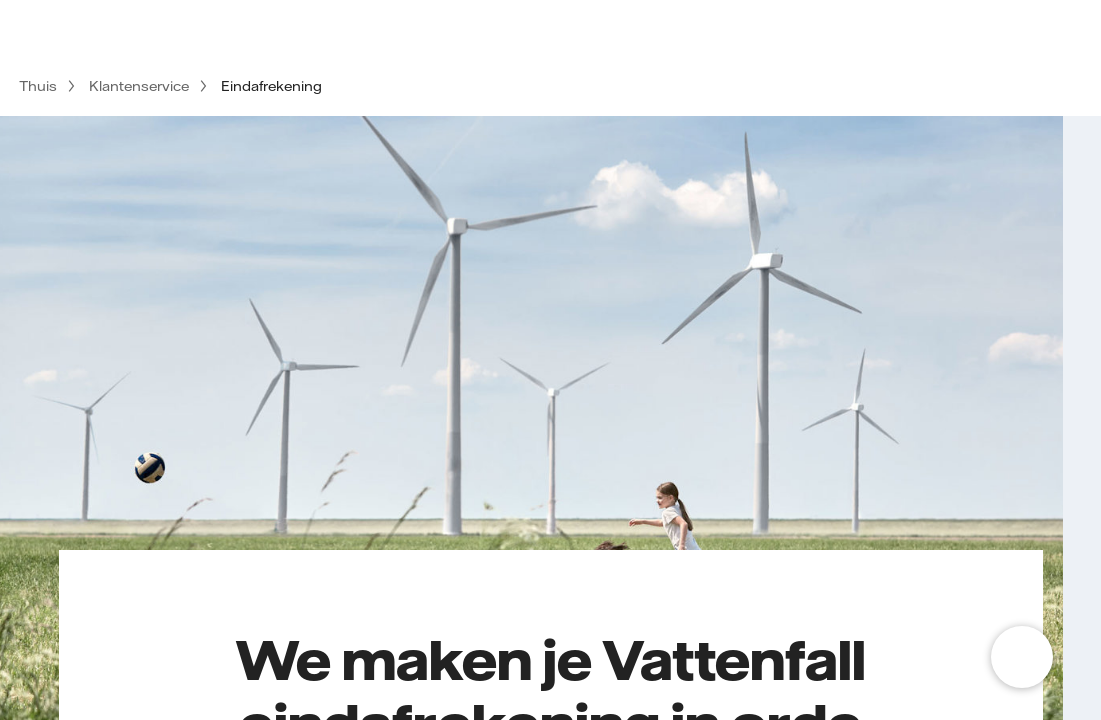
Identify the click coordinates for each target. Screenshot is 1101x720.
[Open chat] (1022, 657)
